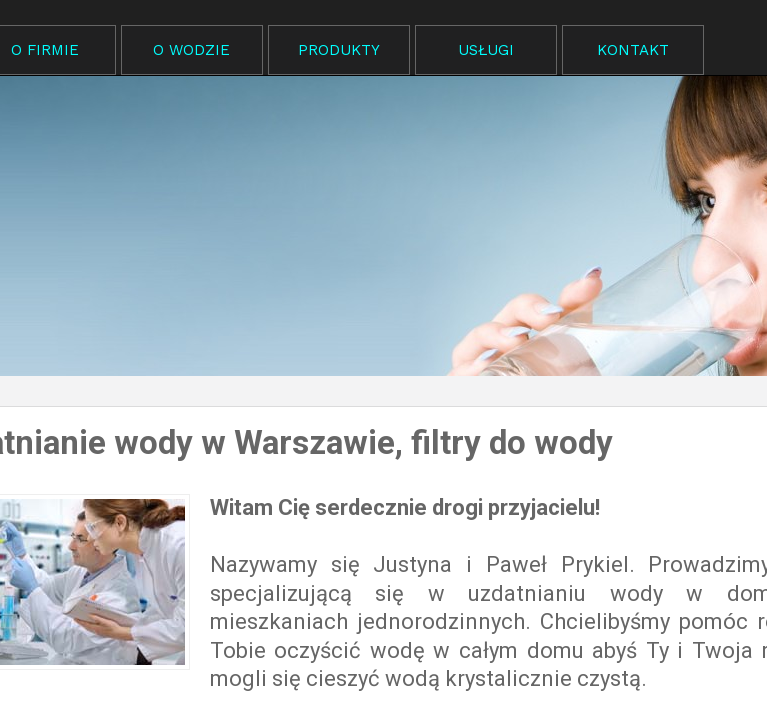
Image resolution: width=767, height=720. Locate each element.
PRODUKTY (339, 50)
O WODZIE (191, 50)
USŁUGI (486, 50)
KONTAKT (633, 50)
